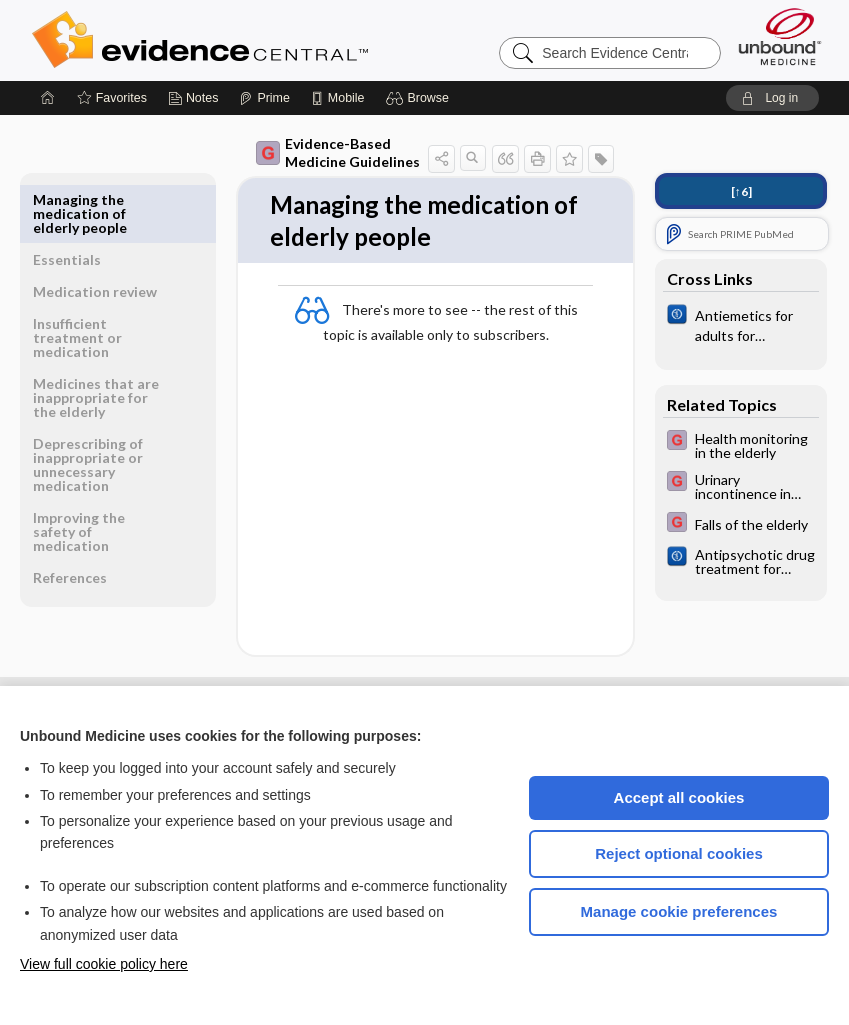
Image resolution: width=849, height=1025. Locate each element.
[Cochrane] (741, 324)
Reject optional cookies (679, 853)
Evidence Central (280, 40)
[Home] (48, 98)
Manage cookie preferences (679, 911)
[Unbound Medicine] (780, 36)
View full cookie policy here (104, 964)
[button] (420, 98)
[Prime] (264, 98)
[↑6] (741, 191)
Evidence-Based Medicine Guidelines (338, 152)
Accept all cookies (679, 797)
